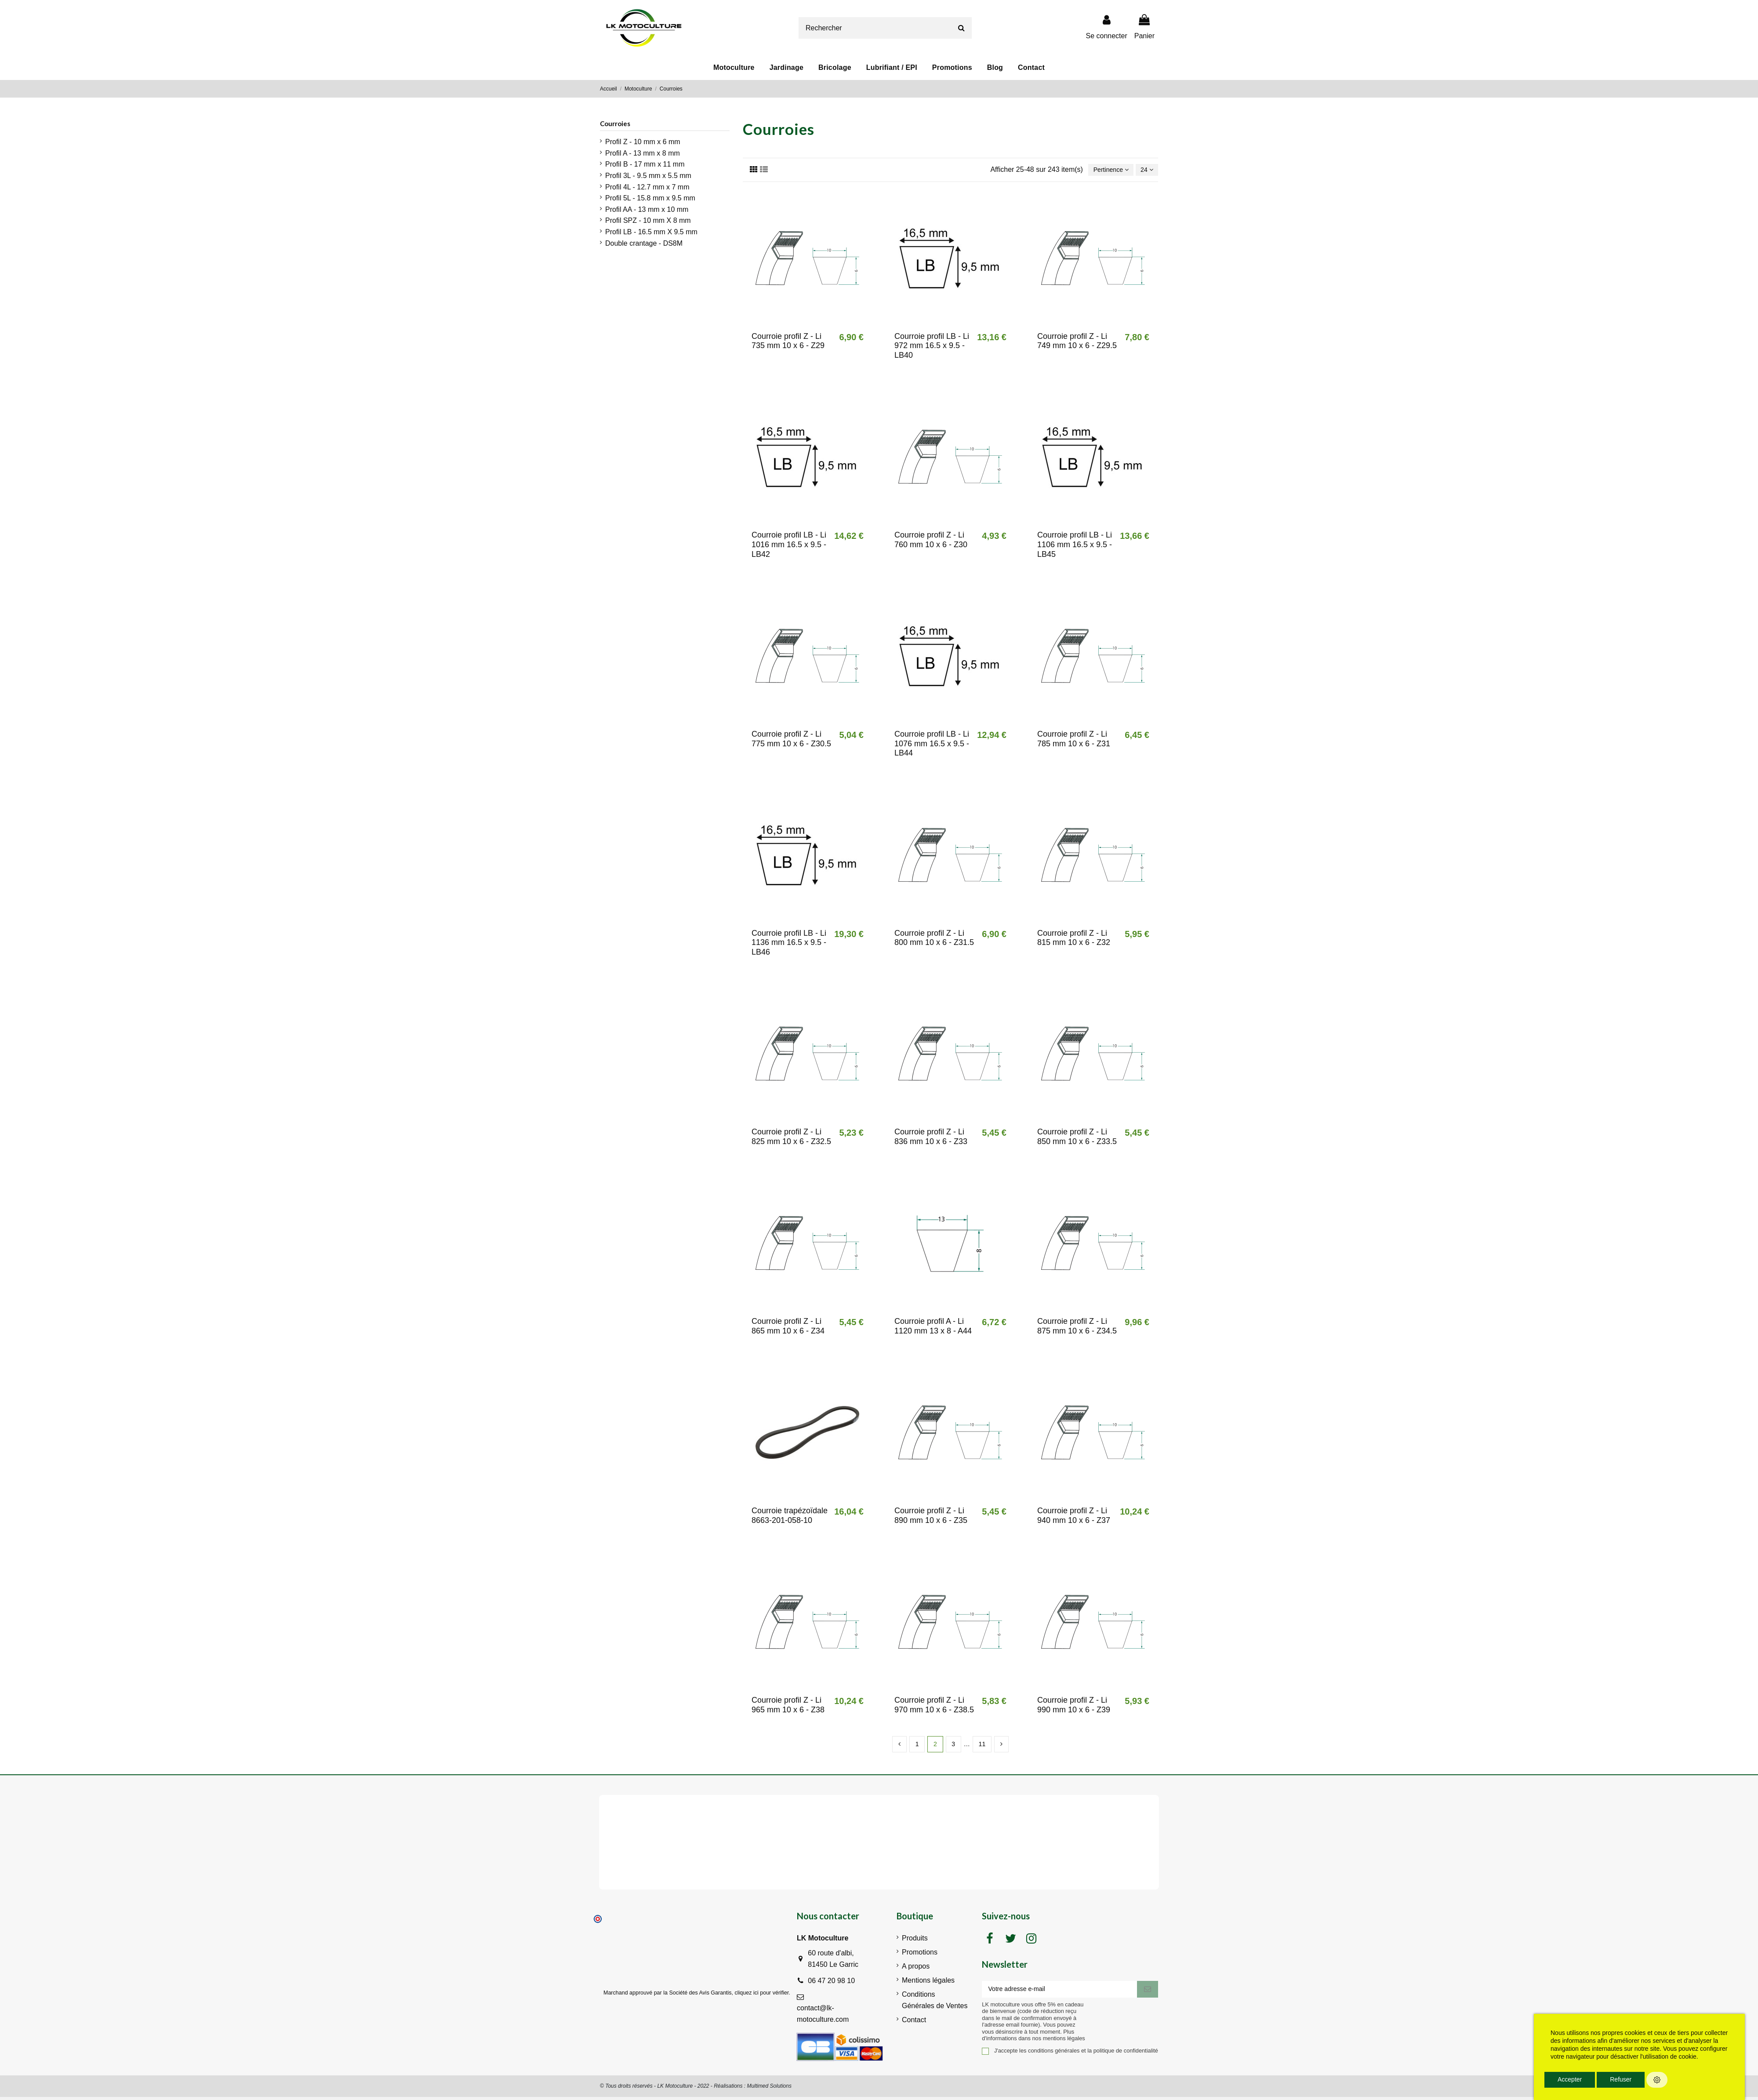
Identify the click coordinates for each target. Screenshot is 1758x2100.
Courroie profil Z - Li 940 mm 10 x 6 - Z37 (1073, 1517)
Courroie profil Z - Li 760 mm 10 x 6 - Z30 (930, 541)
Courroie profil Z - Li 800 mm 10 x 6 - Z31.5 (934, 939)
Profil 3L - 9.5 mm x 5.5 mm (648, 175)
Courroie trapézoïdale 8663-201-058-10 (790, 1517)
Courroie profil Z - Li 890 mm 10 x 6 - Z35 (930, 1517)
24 (1145, 170)
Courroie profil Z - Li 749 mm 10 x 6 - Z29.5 (1077, 342)
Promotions (919, 1955)
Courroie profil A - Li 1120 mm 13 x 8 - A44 (933, 1327)
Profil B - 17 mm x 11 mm (644, 164)
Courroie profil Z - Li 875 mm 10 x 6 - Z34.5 (1077, 1327)
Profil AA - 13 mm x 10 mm (646, 209)
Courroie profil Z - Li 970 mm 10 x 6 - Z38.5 (934, 1706)
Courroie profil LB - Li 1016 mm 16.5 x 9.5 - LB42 (789, 546)
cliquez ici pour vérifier (762, 1995)
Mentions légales (928, 1983)
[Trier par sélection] (1105, 170)
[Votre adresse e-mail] (1059, 1993)
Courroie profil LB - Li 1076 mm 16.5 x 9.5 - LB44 (931, 745)
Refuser (1620, 2079)
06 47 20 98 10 (831, 1983)
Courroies (615, 123)
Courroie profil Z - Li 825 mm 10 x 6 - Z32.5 (791, 1138)
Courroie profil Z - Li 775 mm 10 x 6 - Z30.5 (791, 740)
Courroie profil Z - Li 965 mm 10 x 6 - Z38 (788, 1706)
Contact (914, 2022)
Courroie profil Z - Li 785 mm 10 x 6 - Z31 (1073, 740)
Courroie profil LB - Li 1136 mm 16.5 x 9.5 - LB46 (789, 944)
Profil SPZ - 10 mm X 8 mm (648, 220)
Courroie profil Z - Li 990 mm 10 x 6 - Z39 (1073, 1706)
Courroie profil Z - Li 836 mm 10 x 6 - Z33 (930, 1138)
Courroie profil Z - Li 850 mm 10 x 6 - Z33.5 (1077, 1138)
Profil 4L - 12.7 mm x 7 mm (647, 187)
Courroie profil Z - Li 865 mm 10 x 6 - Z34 (788, 1327)
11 (983, 1746)
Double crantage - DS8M (644, 243)
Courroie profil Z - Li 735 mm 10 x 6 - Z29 (788, 342)
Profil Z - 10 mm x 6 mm (642, 141)
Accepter (1570, 2079)
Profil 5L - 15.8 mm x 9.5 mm (650, 198)
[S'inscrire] (1147, 1993)
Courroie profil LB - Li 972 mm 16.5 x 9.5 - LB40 (931, 347)
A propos (916, 1969)
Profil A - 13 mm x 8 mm (642, 153)
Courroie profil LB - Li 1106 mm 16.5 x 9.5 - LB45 (1074, 546)
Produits (915, 1941)
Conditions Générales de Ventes (934, 2003)
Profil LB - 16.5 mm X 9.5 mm (651, 232)
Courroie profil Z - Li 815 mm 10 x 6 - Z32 (1073, 939)
